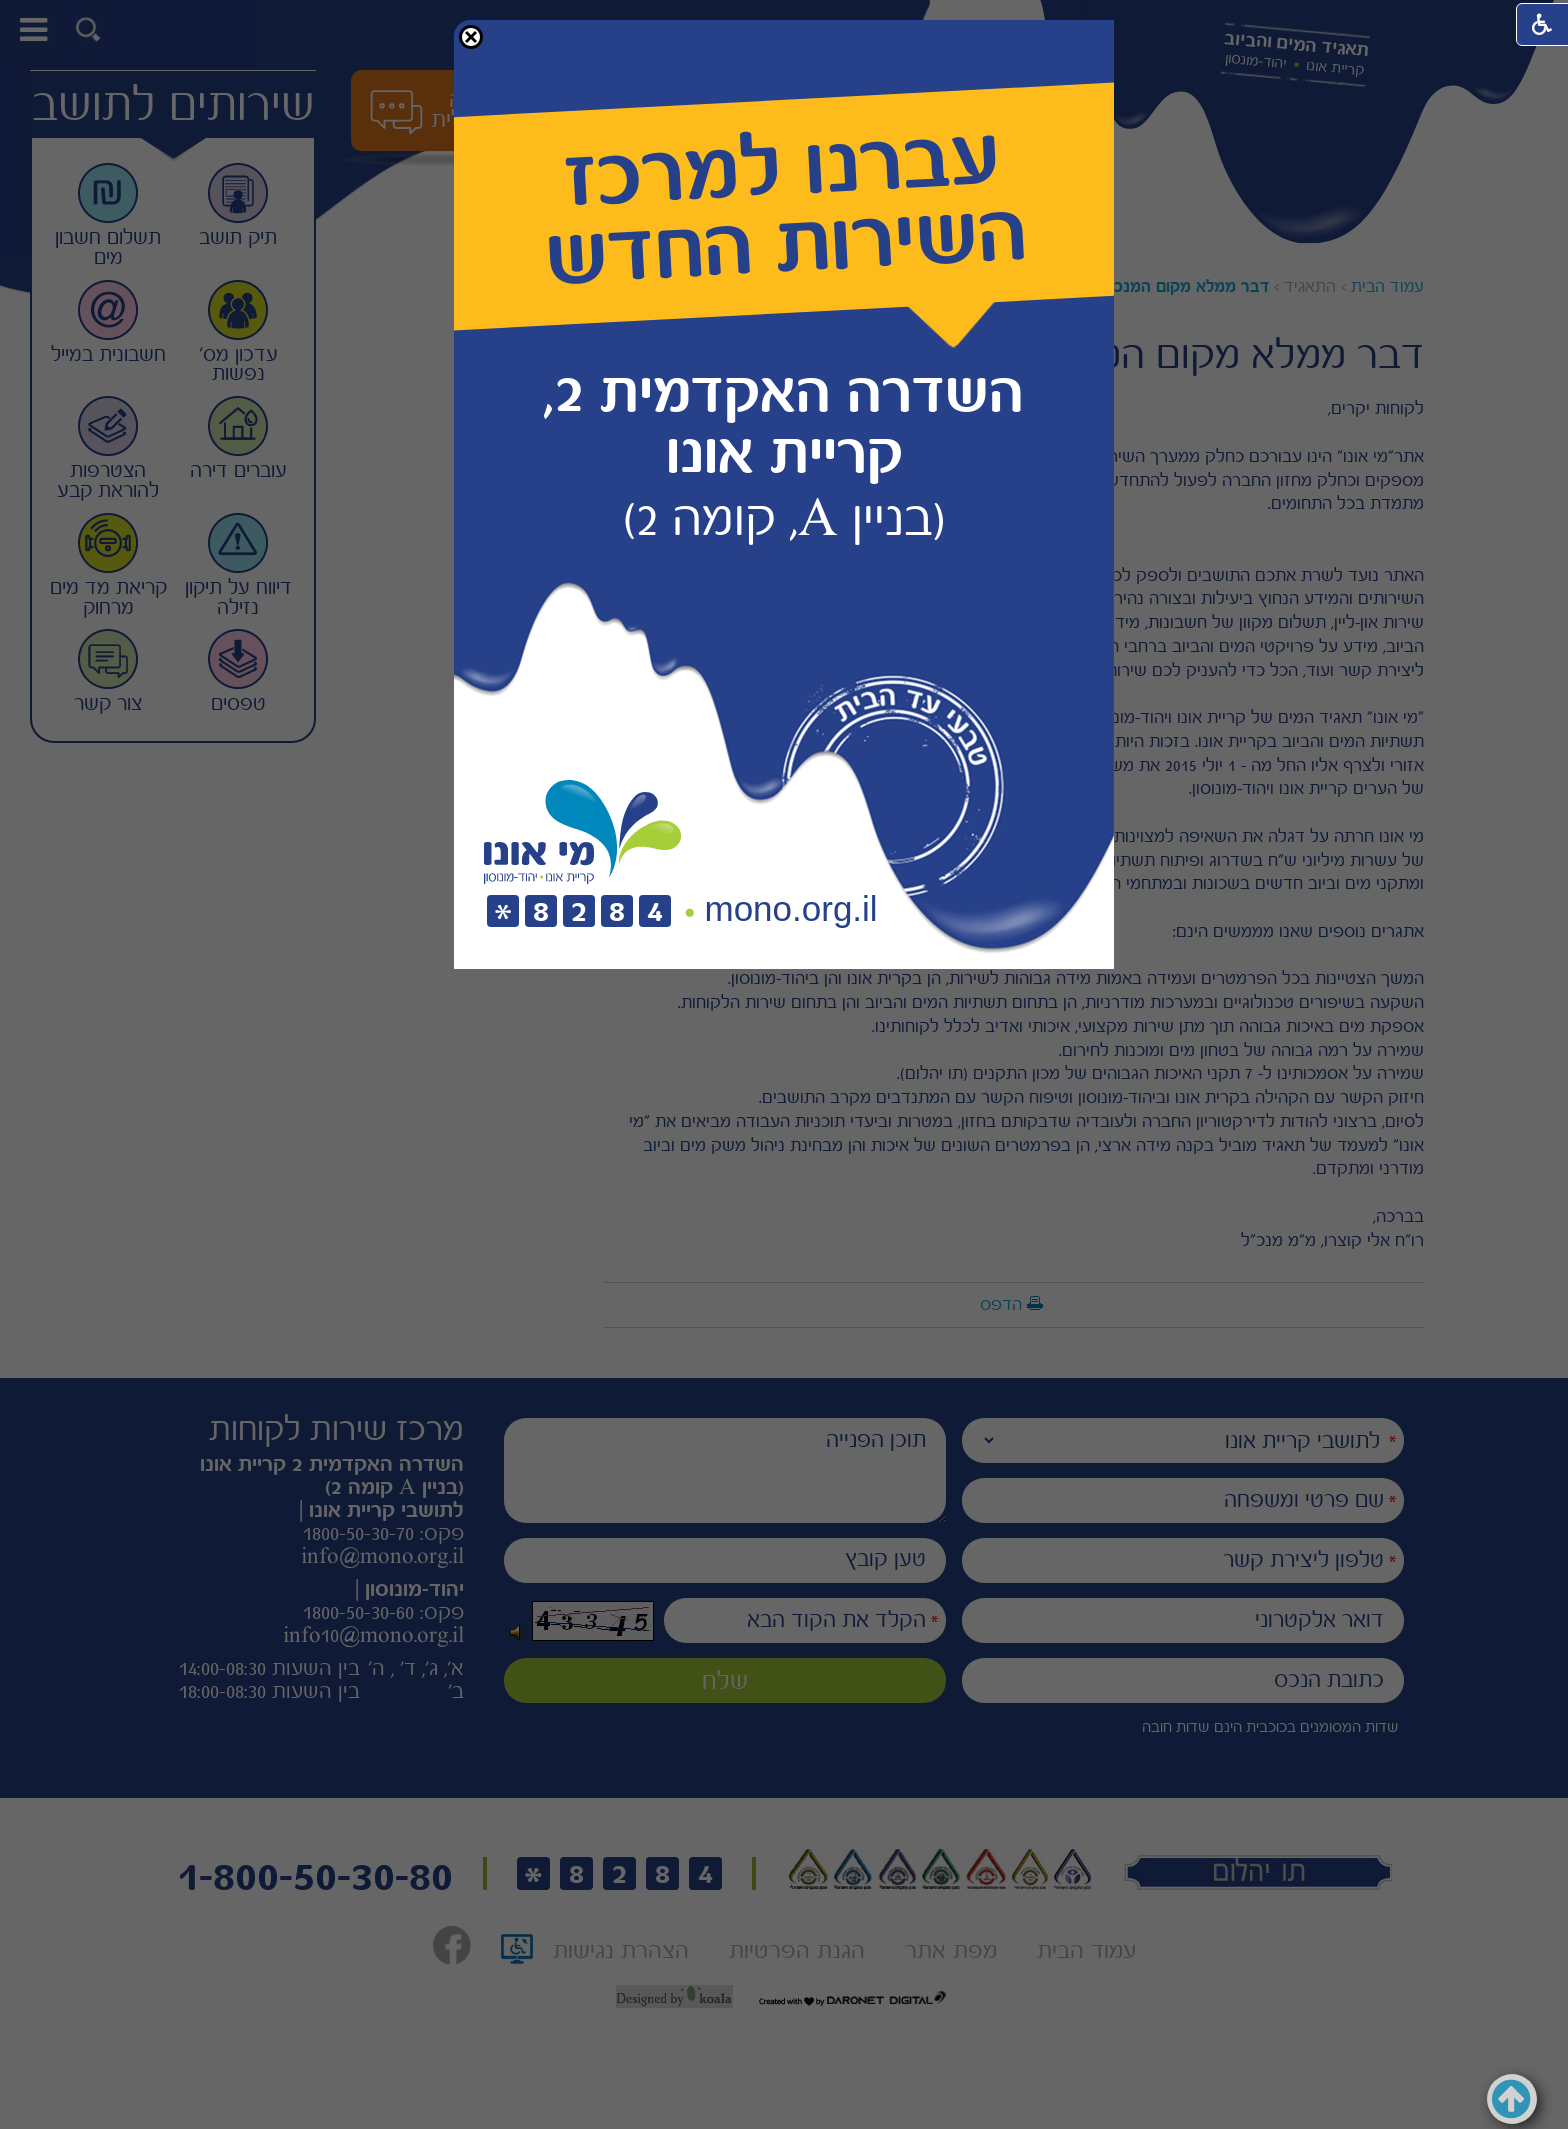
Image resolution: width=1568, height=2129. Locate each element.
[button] (471, 37)
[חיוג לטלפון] (579, 912)
